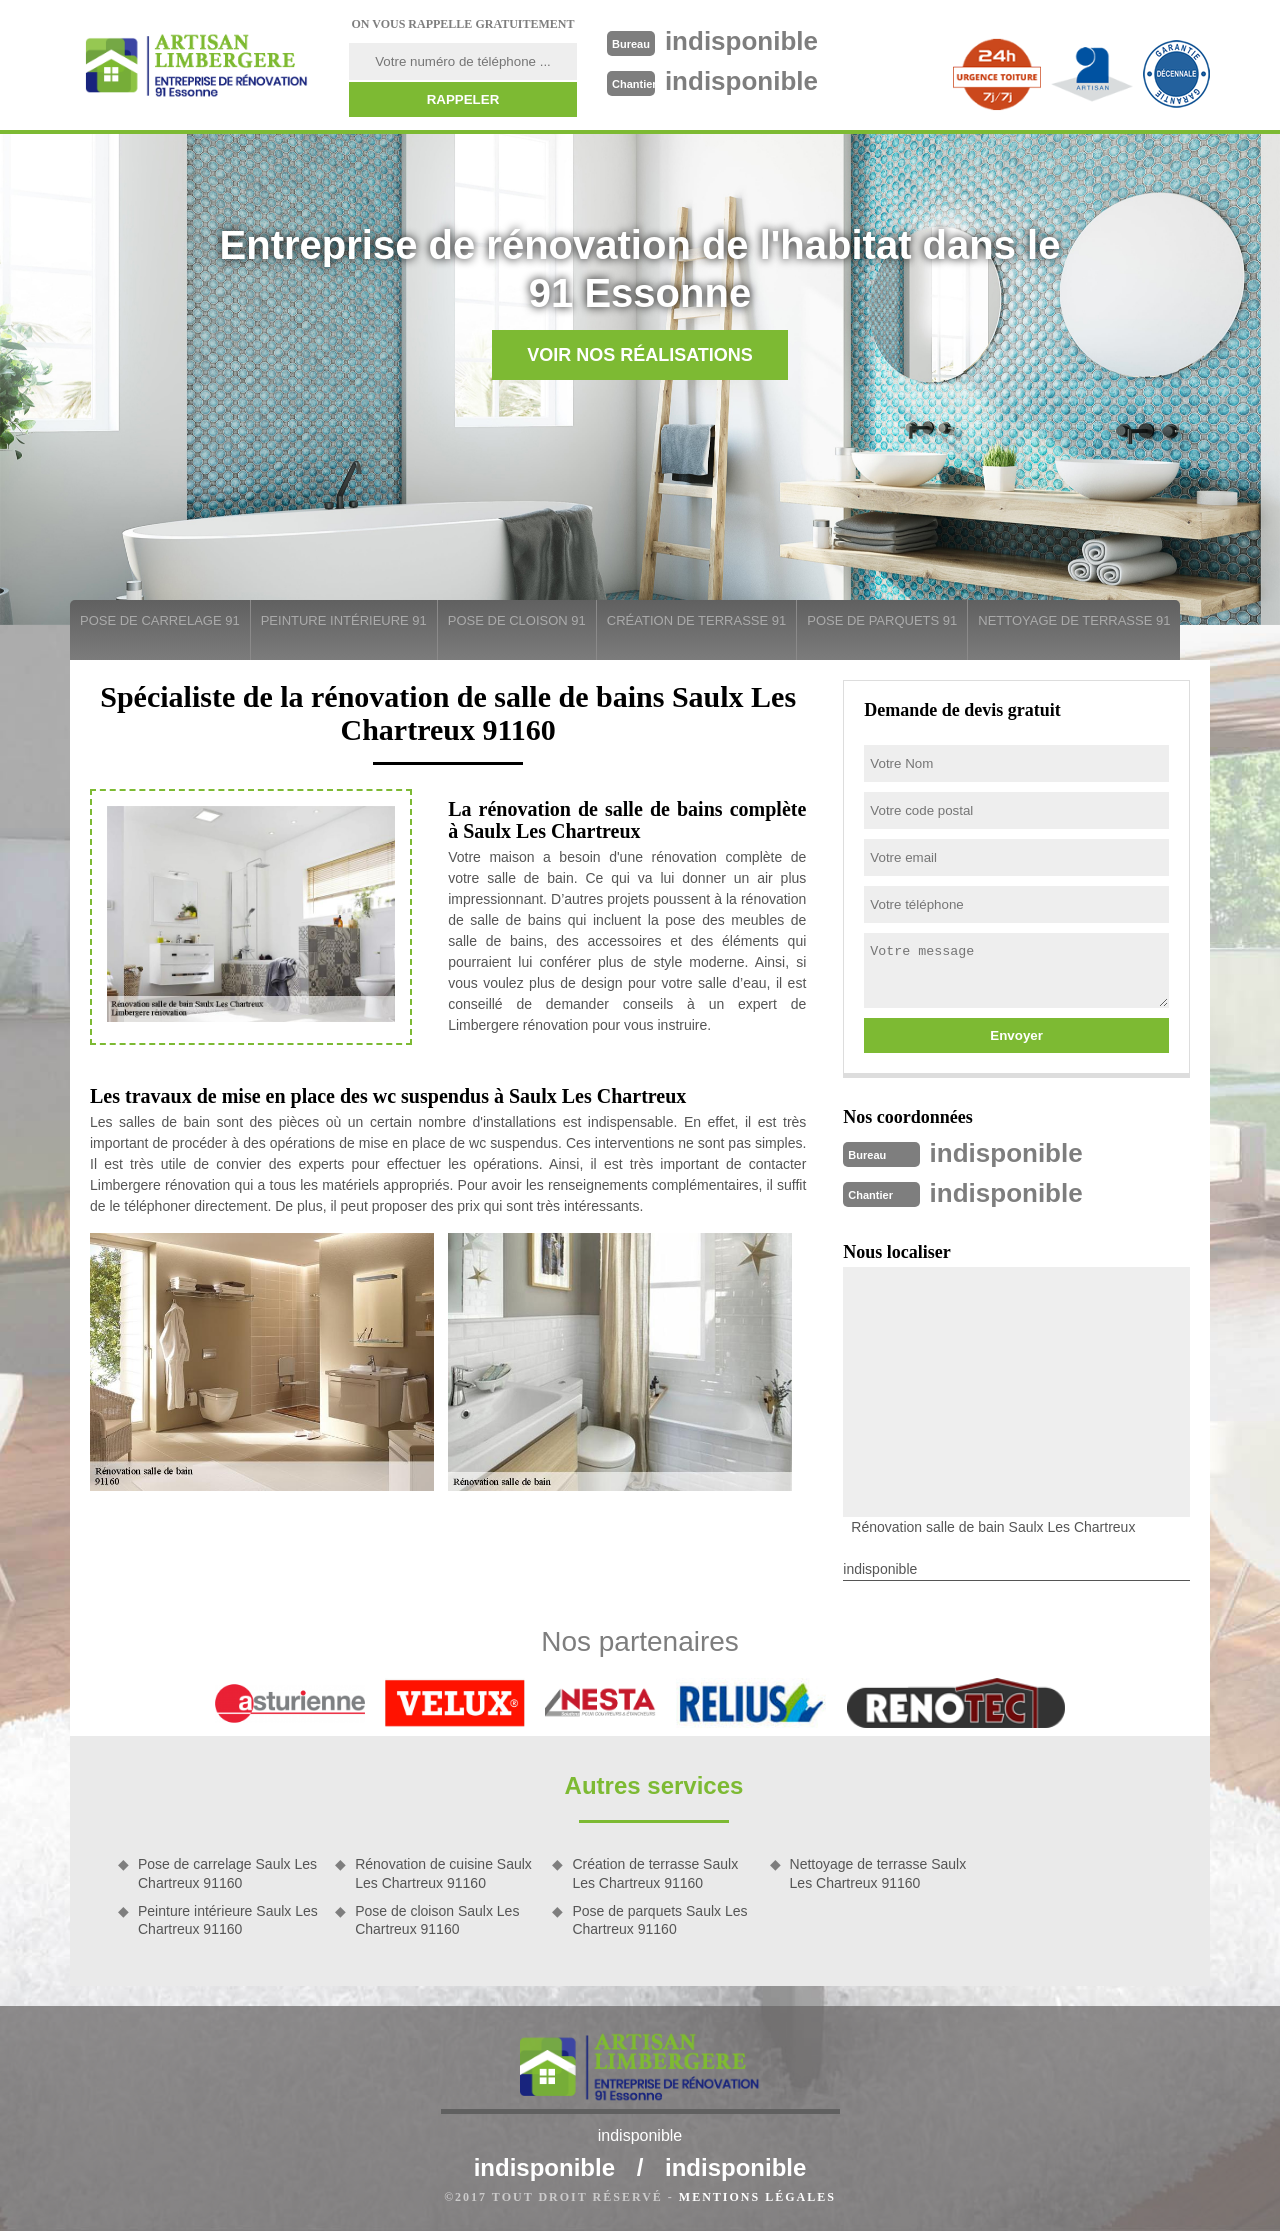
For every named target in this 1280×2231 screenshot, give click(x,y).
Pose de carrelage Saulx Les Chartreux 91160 (227, 1873)
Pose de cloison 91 (517, 620)
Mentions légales (757, 2197)
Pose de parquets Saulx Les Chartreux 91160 (659, 1920)
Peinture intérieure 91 (344, 620)
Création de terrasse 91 (696, 620)
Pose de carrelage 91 (160, 620)
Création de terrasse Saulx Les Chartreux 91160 (655, 1873)
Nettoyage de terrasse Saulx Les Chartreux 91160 (878, 1873)
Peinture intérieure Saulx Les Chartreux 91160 (228, 1920)
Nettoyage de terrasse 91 (1074, 620)
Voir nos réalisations (640, 355)
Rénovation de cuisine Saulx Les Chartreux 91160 (443, 1873)
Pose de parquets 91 (882, 620)
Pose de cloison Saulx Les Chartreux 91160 (437, 1920)
